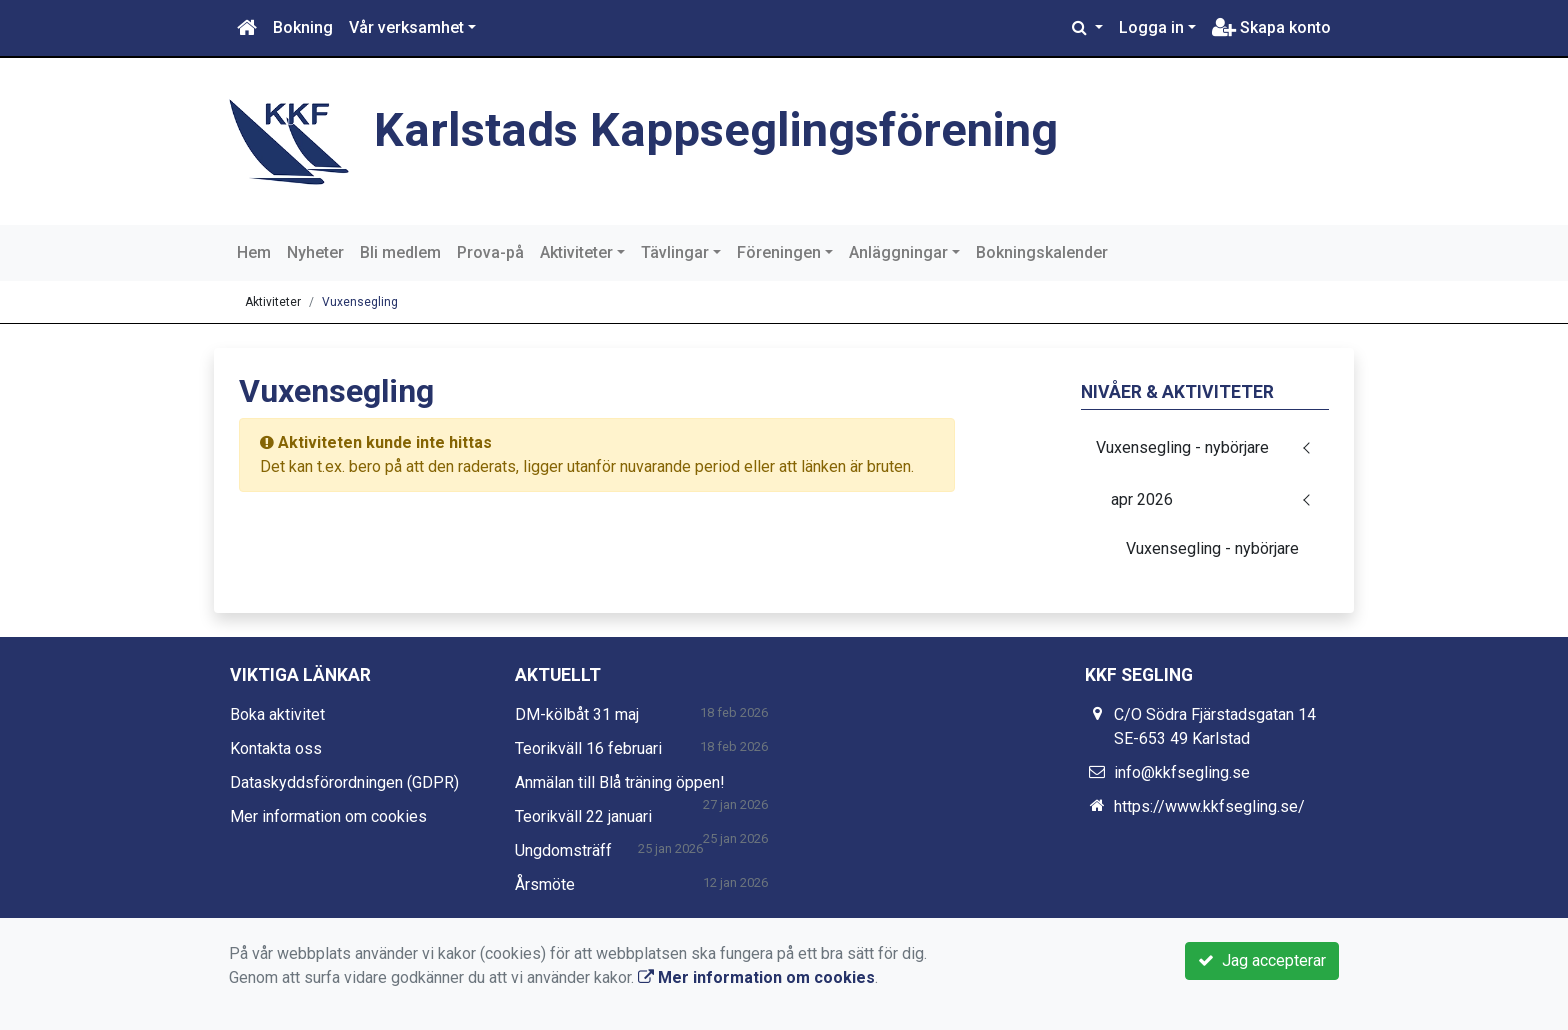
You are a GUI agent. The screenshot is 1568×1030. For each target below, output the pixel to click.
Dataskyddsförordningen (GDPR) (344, 782)
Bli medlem (400, 252)
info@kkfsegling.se (1182, 772)
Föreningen (779, 252)
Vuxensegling (360, 302)
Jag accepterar (1262, 960)
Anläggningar (898, 252)
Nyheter (315, 252)
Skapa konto (1271, 27)
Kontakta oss (276, 748)
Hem (254, 252)
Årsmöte (545, 884)
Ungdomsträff (563, 850)
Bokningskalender (1042, 252)
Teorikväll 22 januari (583, 816)
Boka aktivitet (277, 714)
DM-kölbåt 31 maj (577, 714)
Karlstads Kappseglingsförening (716, 129)
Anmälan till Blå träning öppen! (620, 782)
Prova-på (490, 252)
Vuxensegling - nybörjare (1182, 447)
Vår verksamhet (406, 27)
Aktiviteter (576, 252)
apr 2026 (1142, 499)
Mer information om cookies (328, 816)
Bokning (303, 27)
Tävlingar (675, 252)
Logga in (1151, 27)
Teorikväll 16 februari (588, 748)
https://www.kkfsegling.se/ (1209, 806)
